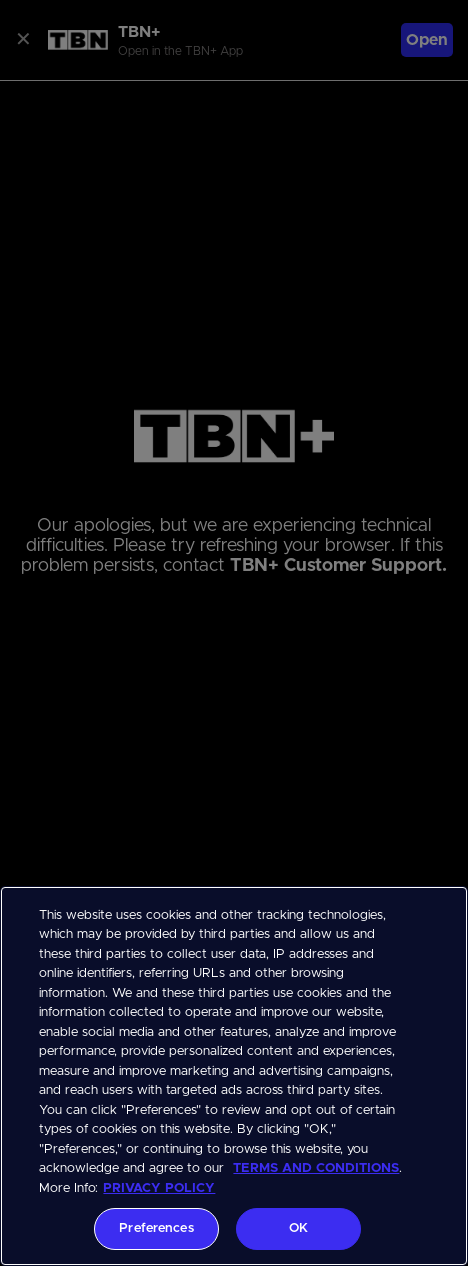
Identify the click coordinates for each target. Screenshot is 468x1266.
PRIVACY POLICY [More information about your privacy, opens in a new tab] (159, 1188)
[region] (234, 1076)
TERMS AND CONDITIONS (316, 1168)
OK (298, 1228)
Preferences (156, 1228)
